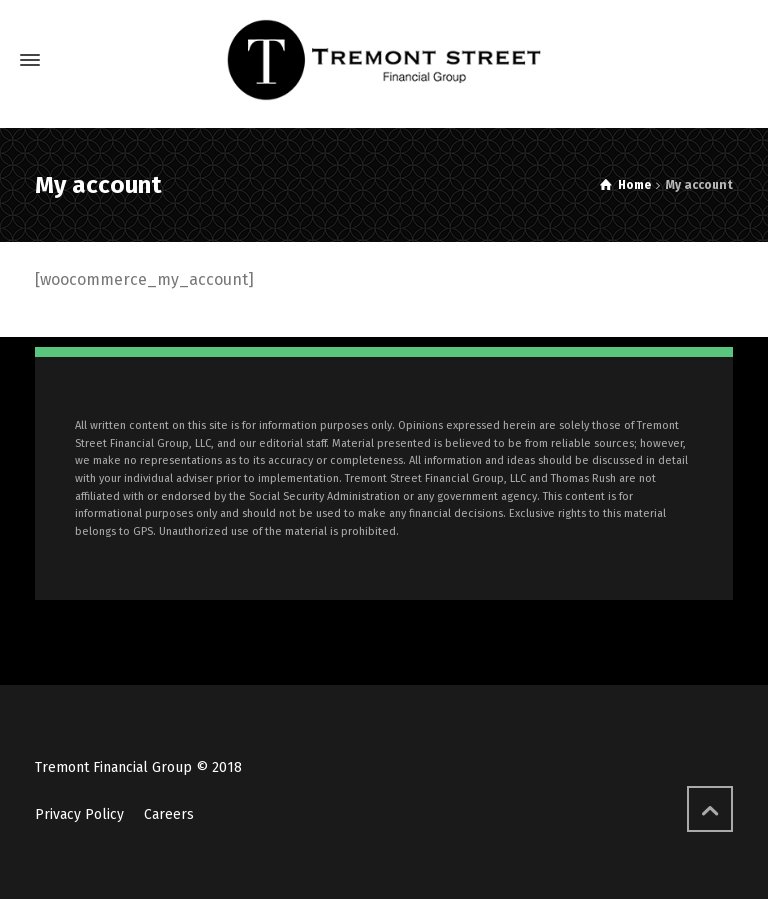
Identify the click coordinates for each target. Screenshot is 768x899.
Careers (169, 814)
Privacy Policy (79, 814)
